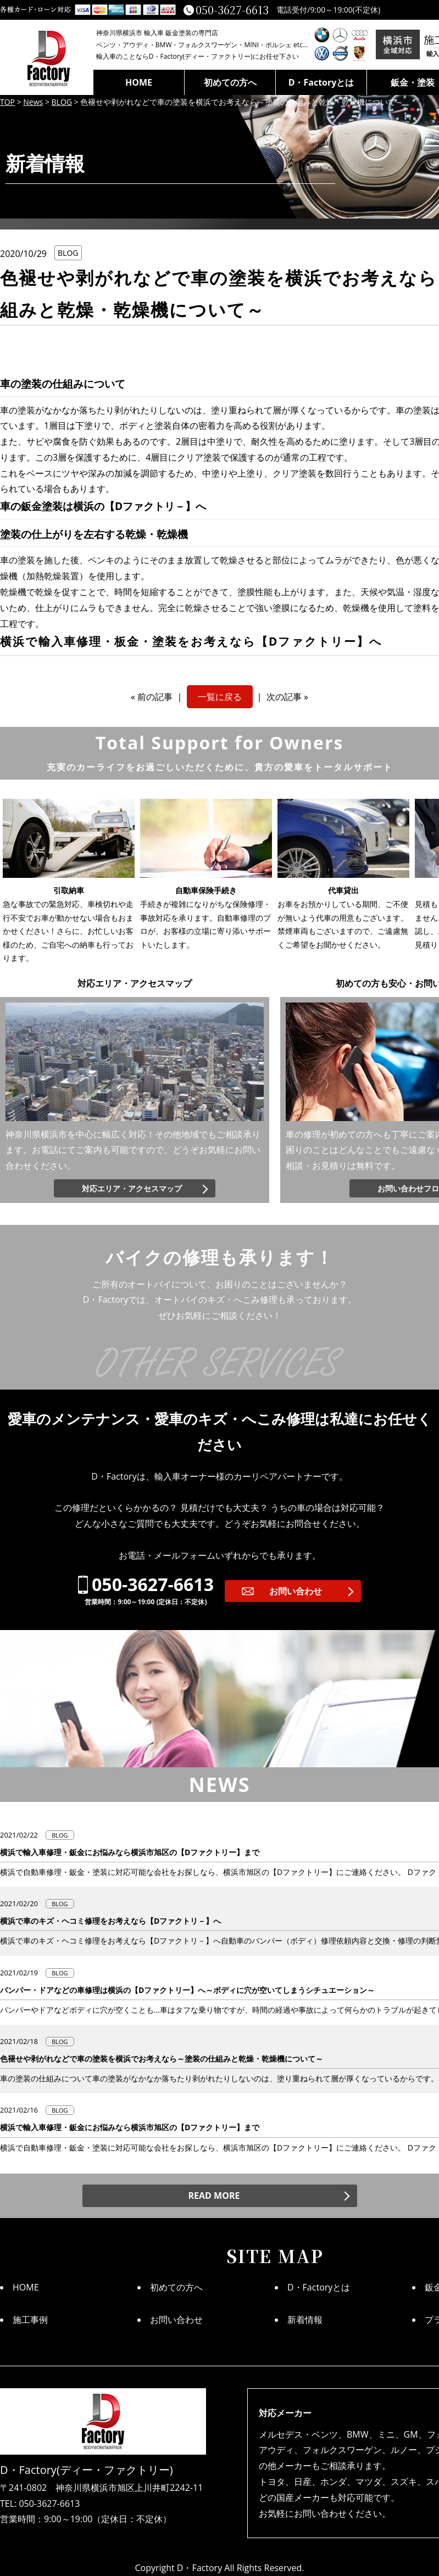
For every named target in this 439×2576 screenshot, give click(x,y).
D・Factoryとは (321, 82)
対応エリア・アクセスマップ (132, 1188)
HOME (138, 82)
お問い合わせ (295, 1591)
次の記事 (284, 697)
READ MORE (214, 2195)
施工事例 (30, 2320)
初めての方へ (230, 82)
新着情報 (305, 2320)
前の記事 (155, 697)
